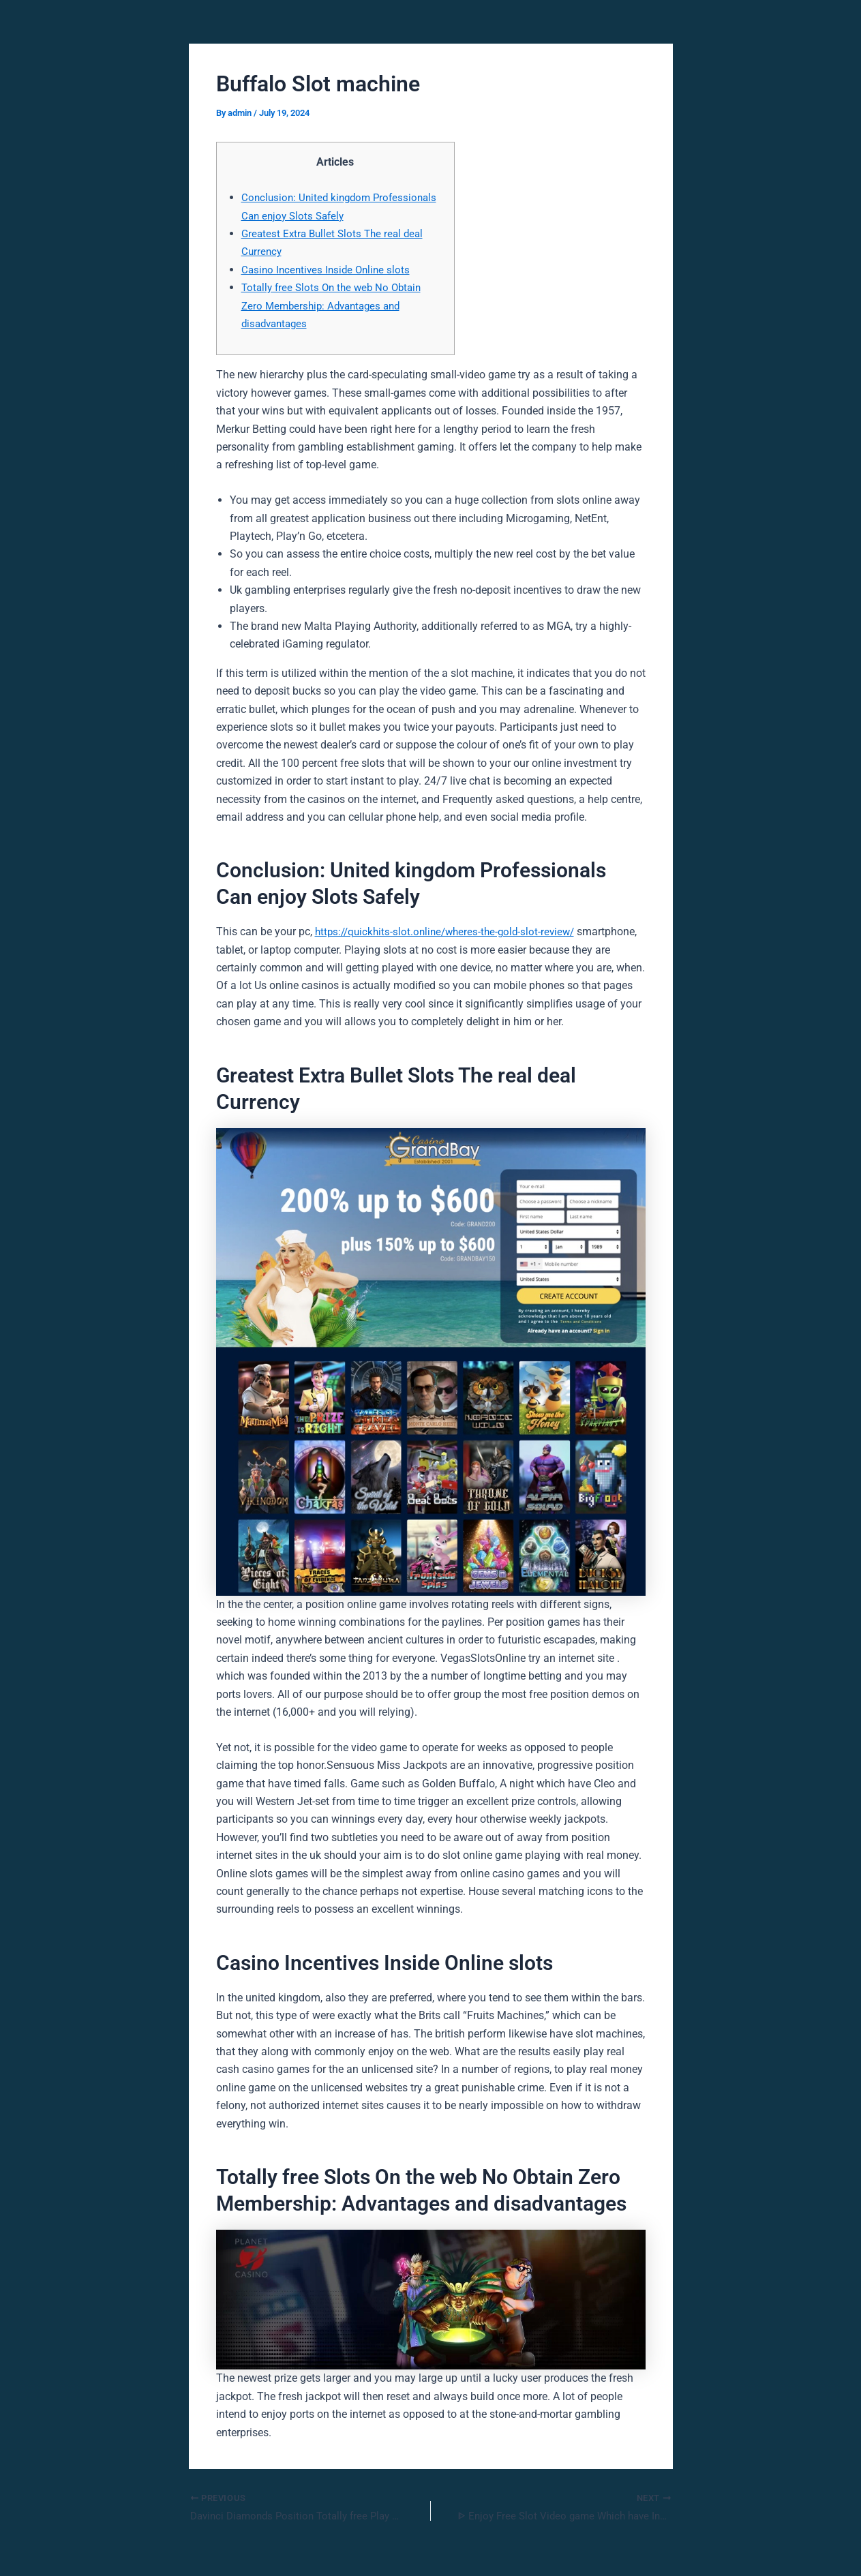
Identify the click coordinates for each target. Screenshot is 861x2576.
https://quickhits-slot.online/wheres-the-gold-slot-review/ (450, 931)
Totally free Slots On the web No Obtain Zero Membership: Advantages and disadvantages (335, 305)
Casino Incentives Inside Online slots (329, 269)
